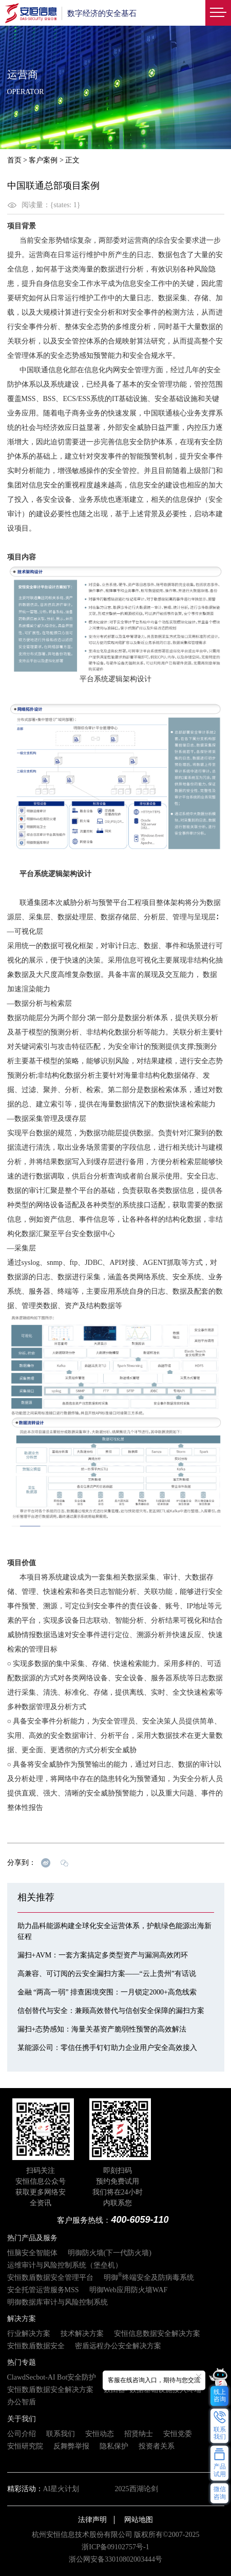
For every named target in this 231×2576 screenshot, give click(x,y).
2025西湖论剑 (136, 2489)
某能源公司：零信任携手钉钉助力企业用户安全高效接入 (107, 2048)
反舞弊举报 (71, 2446)
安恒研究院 (25, 2446)
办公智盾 (21, 2402)
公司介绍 (21, 2434)
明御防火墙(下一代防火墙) (109, 2253)
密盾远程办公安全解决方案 (118, 2346)
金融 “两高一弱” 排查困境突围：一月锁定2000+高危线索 (107, 1992)
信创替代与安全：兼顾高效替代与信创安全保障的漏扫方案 (110, 2011)
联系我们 (60, 2434)
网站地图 (138, 2520)
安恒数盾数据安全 (36, 2346)
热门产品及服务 (32, 2238)
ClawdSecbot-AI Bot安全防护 (52, 2377)
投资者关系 (157, 2446)
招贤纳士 (138, 2434)
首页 (14, 160)
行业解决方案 (28, 2333)
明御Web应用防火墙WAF (128, 2290)
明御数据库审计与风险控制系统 (57, 2302)
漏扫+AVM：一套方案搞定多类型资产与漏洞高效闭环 (102, 1955)
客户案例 (43, 160)
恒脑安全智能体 (32, 2253)
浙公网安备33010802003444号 (115, 2559)
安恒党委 (177, 2434)
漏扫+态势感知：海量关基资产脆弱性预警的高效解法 (102, 2029)
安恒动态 (99, 2434)
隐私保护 (114, 2446)
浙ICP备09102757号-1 (115, 2547)
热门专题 (21, 2362)
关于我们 (21, 2419)
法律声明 (92, 2520)
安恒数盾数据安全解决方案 (50, 2389)
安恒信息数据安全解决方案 (157, 2333)
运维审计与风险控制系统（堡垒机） (64, 2265)
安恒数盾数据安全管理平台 (50, 2277)
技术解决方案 (82, 2333)
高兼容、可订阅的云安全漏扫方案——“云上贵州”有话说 (106, 1974)
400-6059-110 (139, 2220)
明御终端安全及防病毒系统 (149, 2277)
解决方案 (21, 2319)
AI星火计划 (61, 2489)
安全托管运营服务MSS (43, 2290)
